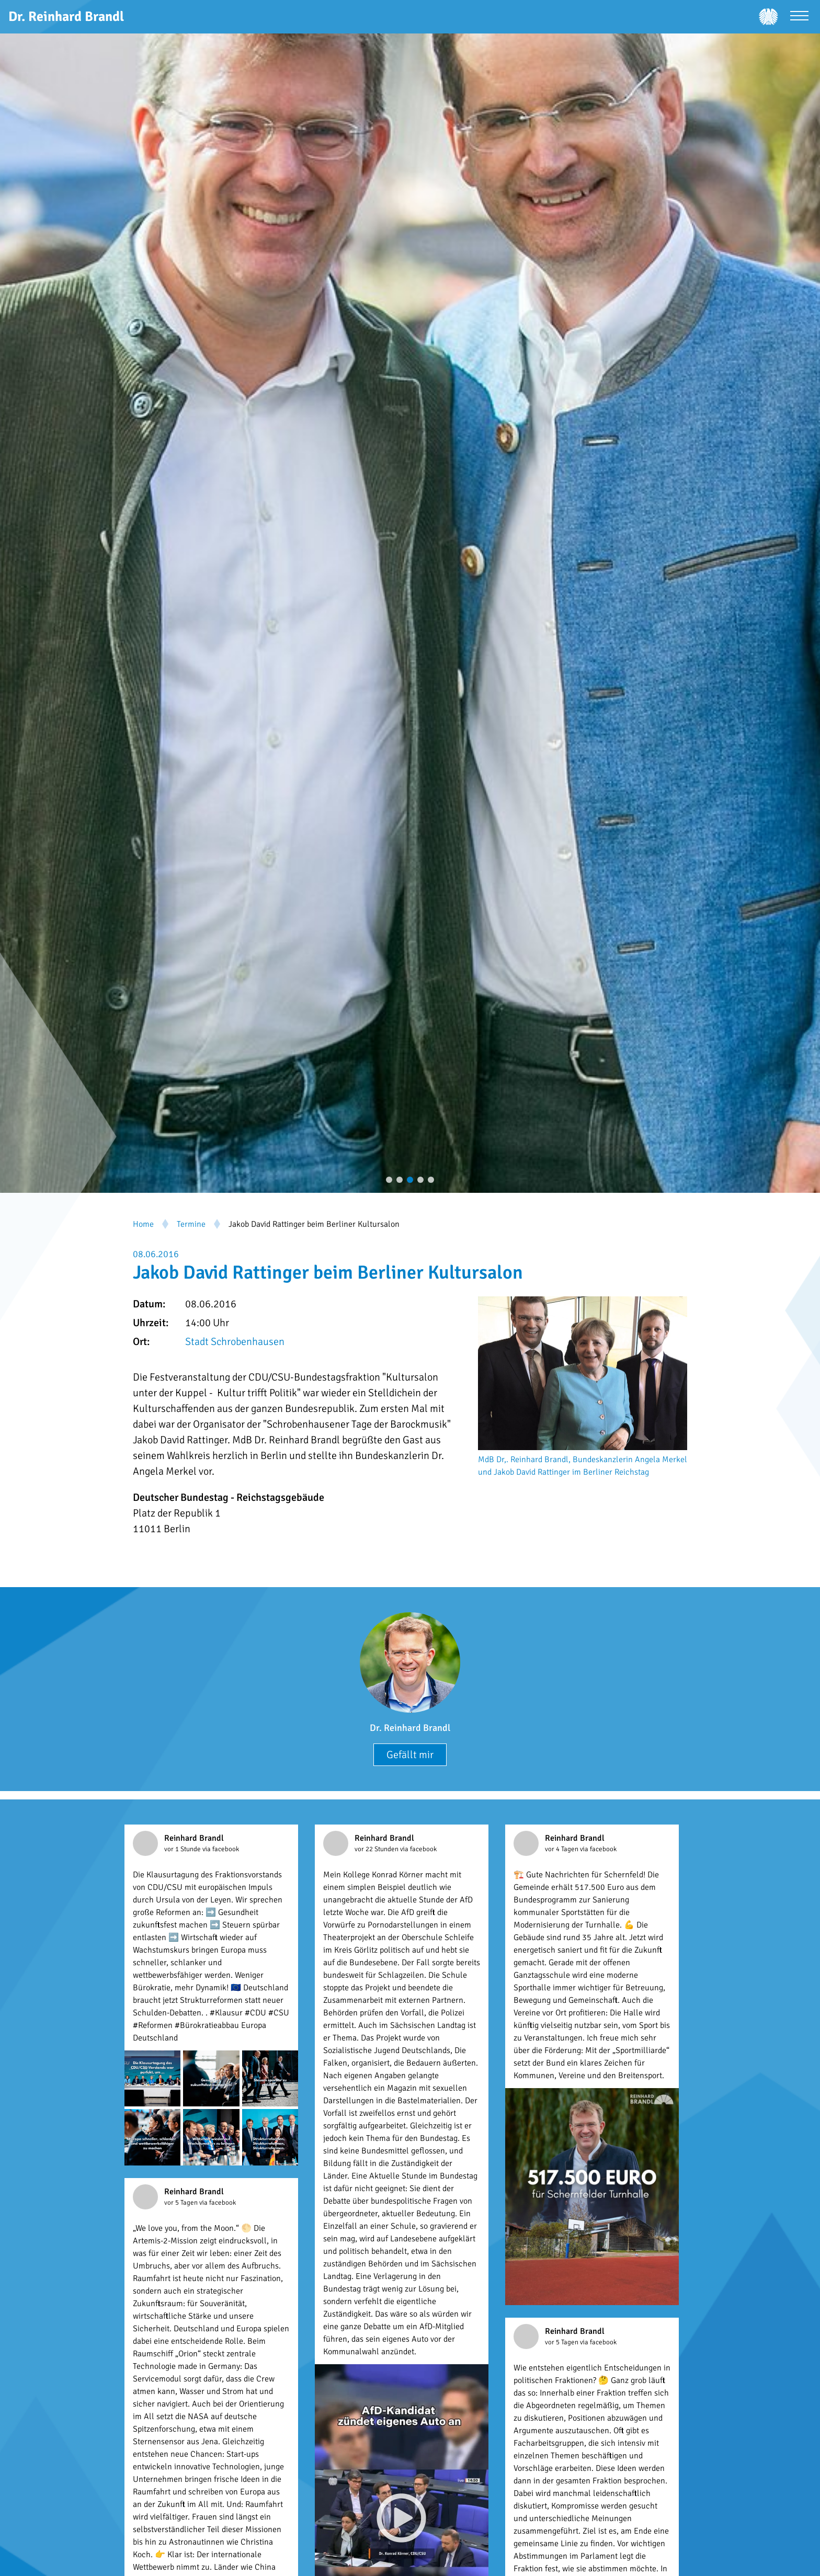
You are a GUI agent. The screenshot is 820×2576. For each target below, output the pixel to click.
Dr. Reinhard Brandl (410, 1728)
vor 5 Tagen (181, 2202)
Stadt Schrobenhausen (234, 1341)
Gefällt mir (410, 1754)
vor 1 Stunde (183, 1849)
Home (143, 1224)
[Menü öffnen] (799, 17)
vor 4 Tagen (562, 1849)
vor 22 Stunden (377, 1849)
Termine (191, 1224)
